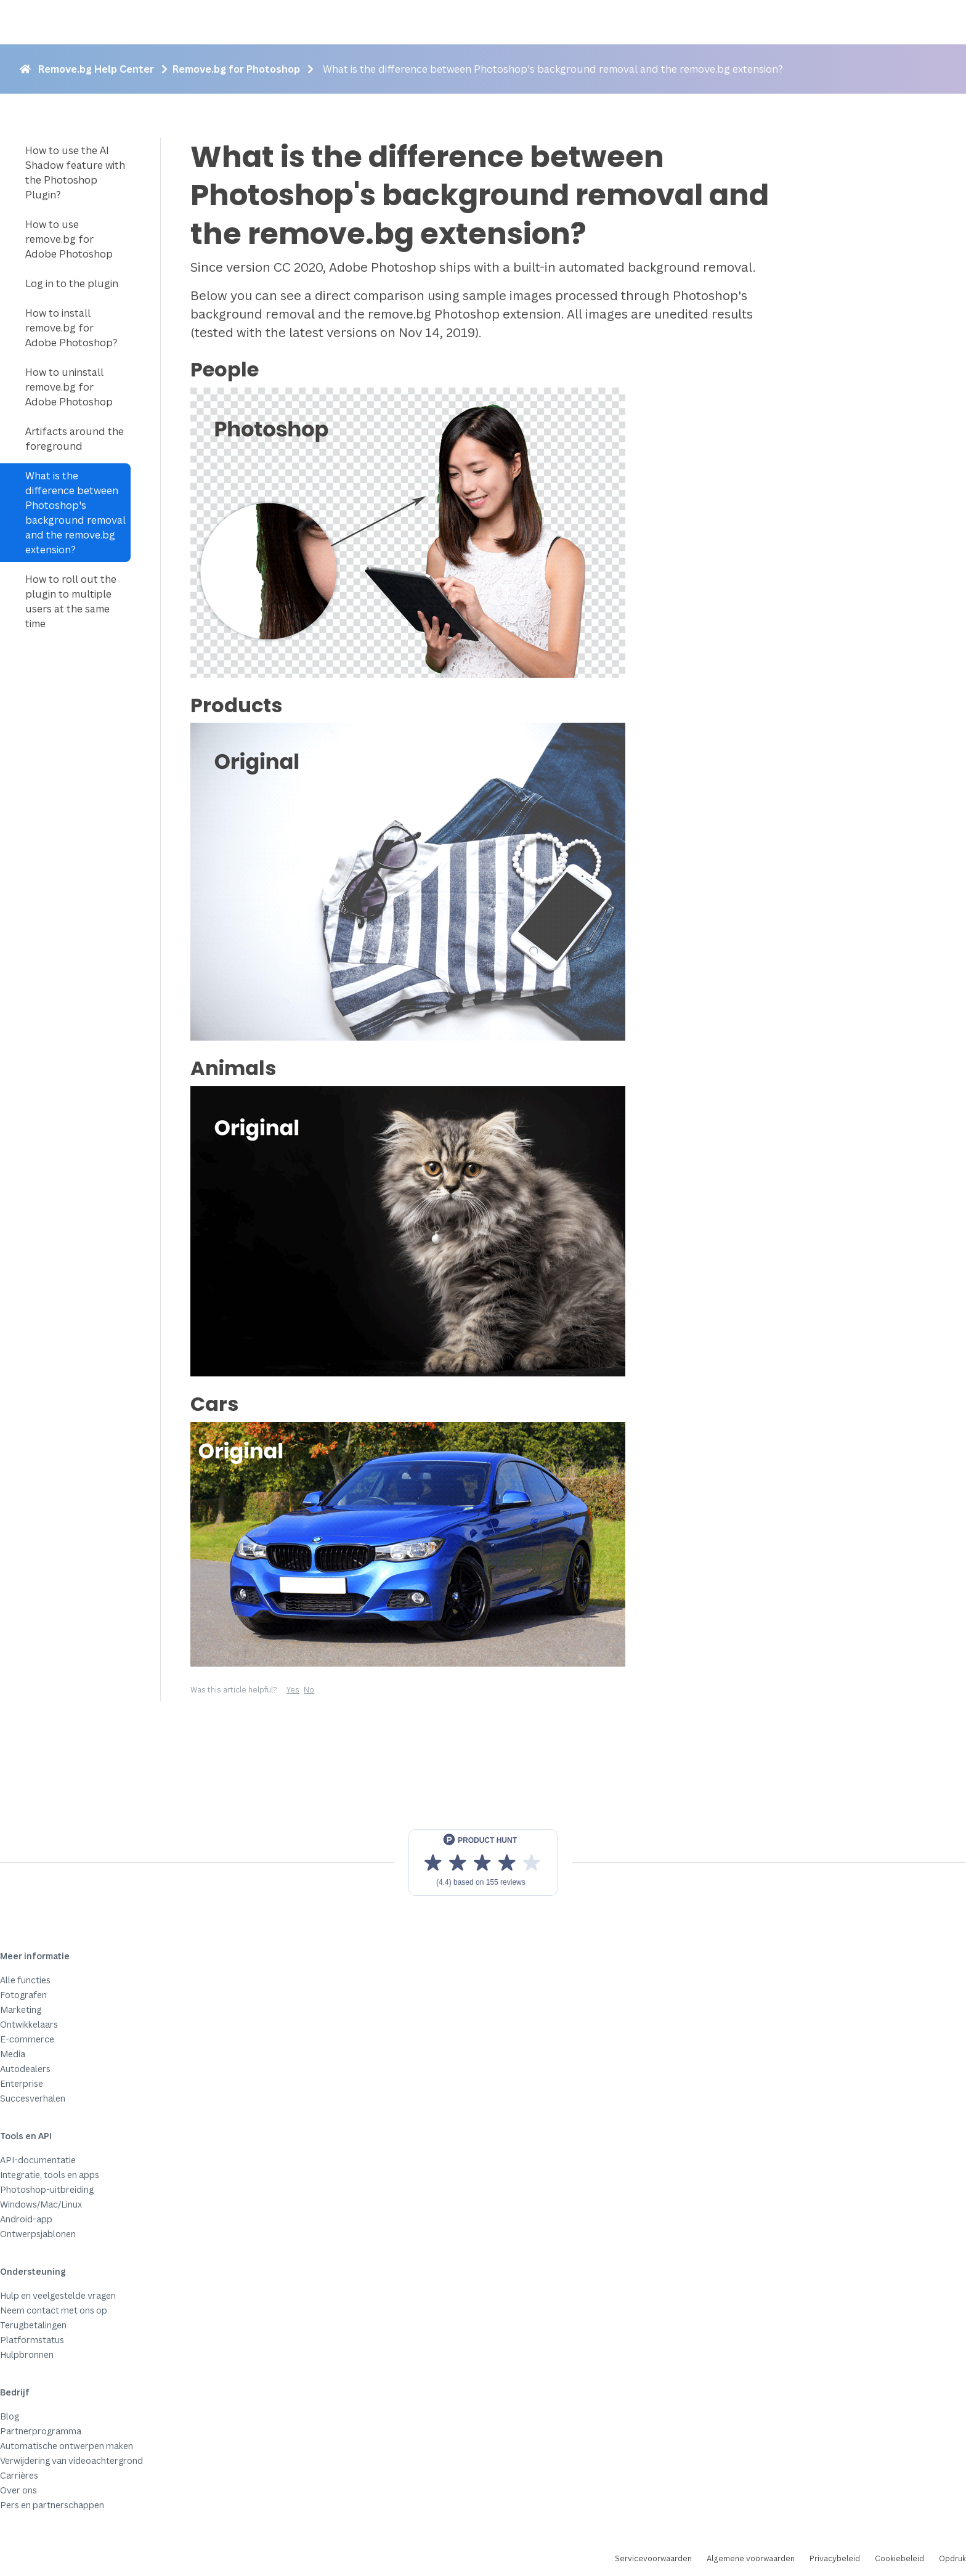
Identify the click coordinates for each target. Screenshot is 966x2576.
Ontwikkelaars (29, 2024)
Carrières (19, 2475)
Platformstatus (32, 2340)
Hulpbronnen (27, 2354)
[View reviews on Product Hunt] (483, 1862)
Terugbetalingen (33, 2325)
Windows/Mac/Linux (41, 2204)
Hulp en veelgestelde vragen (58, 2295)
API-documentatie (38, 2160)
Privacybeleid (835, 2558)
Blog (9, 2416)
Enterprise (21, 2083)
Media (12, 2054)
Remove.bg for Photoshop (236, 69)
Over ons (18, 2490)
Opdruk (952, 2558)
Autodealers (25, 2068)
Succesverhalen (32, 2098)
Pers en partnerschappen (52, 2505)
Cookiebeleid (899, 2558)
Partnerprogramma (40, 2431)
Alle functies (25, 1980)
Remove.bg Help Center (96, 69)
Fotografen (23, 1995)
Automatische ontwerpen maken (66, 2446)
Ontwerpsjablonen (38, 2234)
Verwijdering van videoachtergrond (71, 2460)
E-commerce (27, 2039)
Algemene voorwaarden (751, 2558)
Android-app (26, 2219)
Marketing (20, 2009)
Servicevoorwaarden (653, 2558)
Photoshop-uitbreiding (47, 2189)
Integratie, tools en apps (49, 2174)
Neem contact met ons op (53, 2310)
